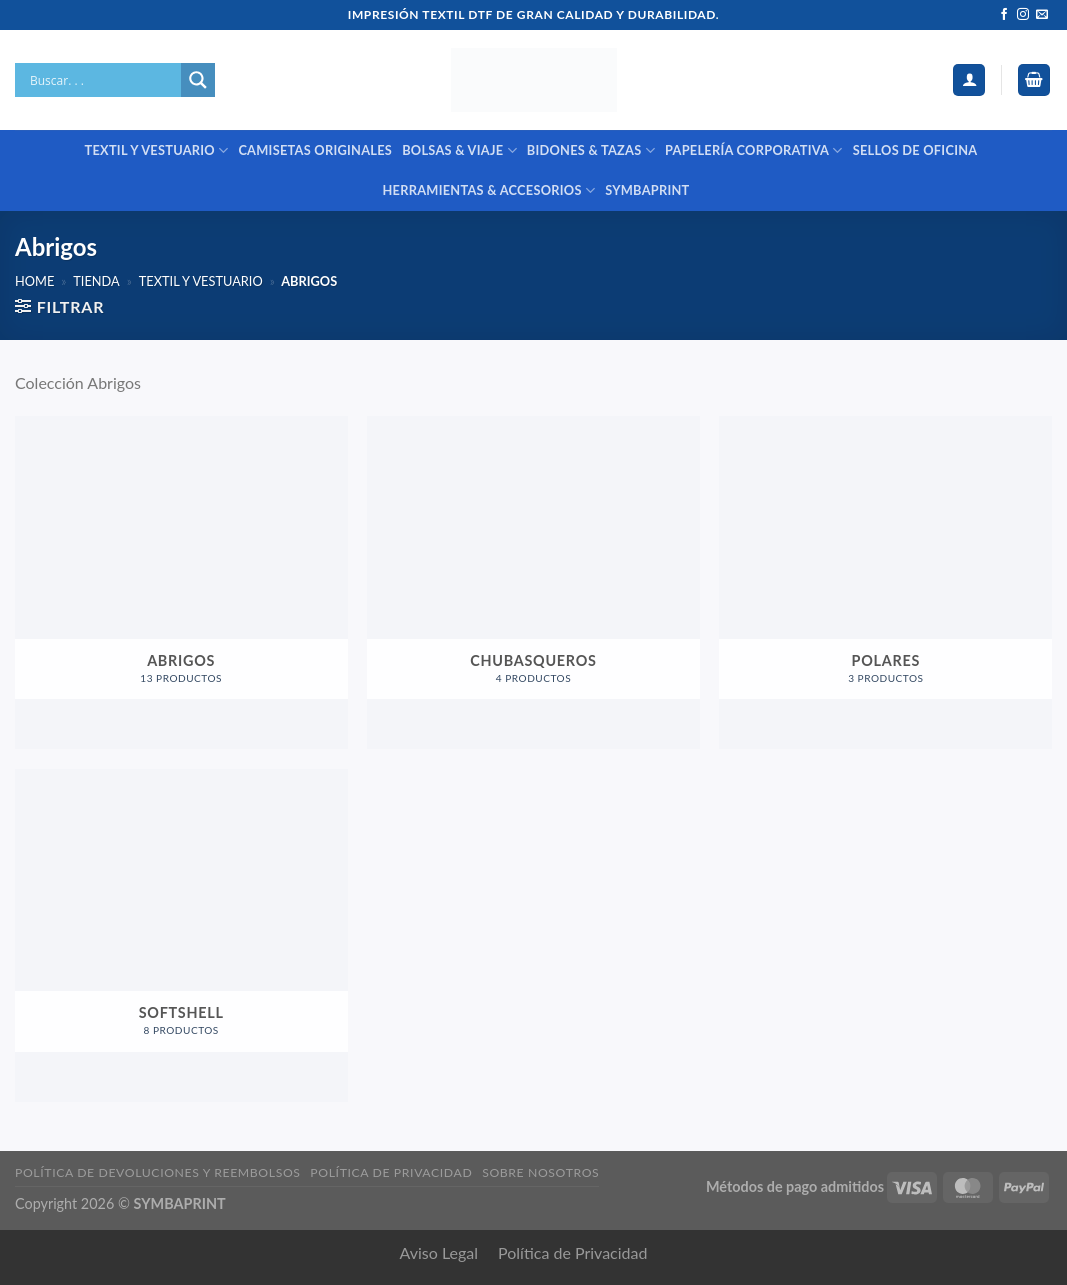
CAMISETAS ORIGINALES (315, 150)
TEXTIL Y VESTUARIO (157, 150)
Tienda (96, 281)
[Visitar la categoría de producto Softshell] (181, 935)
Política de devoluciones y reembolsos (158, 1172)
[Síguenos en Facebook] (1004, 15)
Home (34, 281)
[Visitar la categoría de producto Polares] (885, 582)
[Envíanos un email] (1042, 15)
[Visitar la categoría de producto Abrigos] (181, 582)
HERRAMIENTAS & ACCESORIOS (488, 190)
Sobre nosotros (540, 1172)
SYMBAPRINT (647, 190)
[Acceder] (969, 80)
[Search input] (103, 80)
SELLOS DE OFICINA (915, 150)
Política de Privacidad (572, 1252)
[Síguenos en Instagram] (1023, 15)
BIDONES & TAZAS (591, 150)
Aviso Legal (439, 1252)
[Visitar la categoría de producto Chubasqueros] (533, 582)
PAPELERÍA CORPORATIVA (754, 150)
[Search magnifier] (198, 80)
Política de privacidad (391, 1172)
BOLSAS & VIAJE (459, 150)
